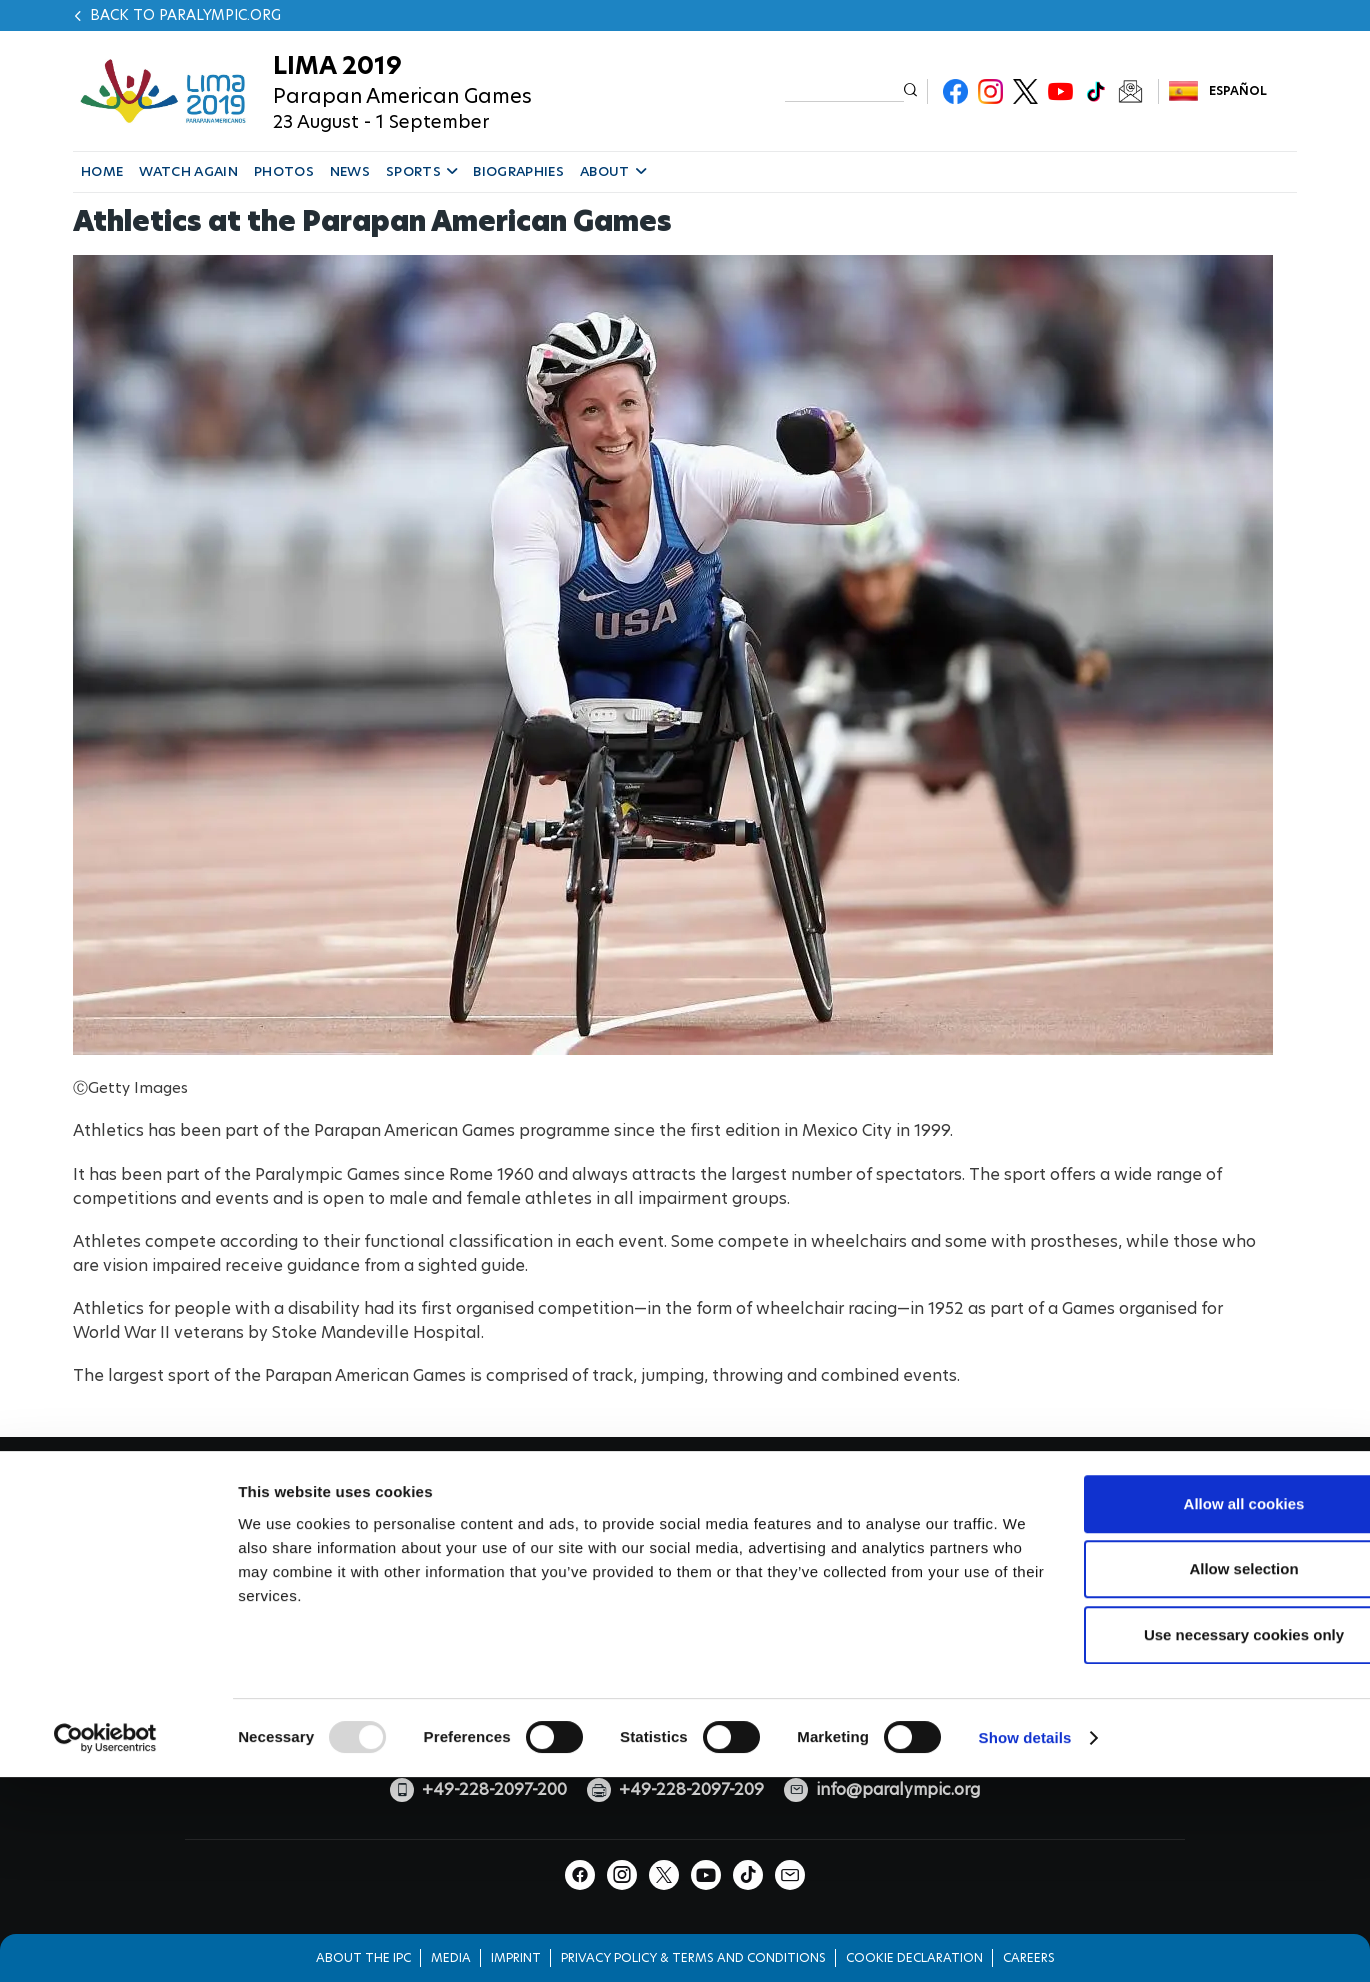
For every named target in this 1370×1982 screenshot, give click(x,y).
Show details (1025, 1892)
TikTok (1095, 91)
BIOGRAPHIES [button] (518, 171)
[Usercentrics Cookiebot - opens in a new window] (105, 1893)
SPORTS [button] (421, 171)
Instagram (990, 91)
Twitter (1025, 91)
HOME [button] (102, 171)
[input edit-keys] (844, 90)
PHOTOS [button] (284, 171)
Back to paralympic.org (185, 15)
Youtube (1060, 91)
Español (1238, 90)
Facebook (955, 91)
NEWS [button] (350, 171)
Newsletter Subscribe (1130, 91)
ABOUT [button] (613, 171)
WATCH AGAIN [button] (188, 171)
